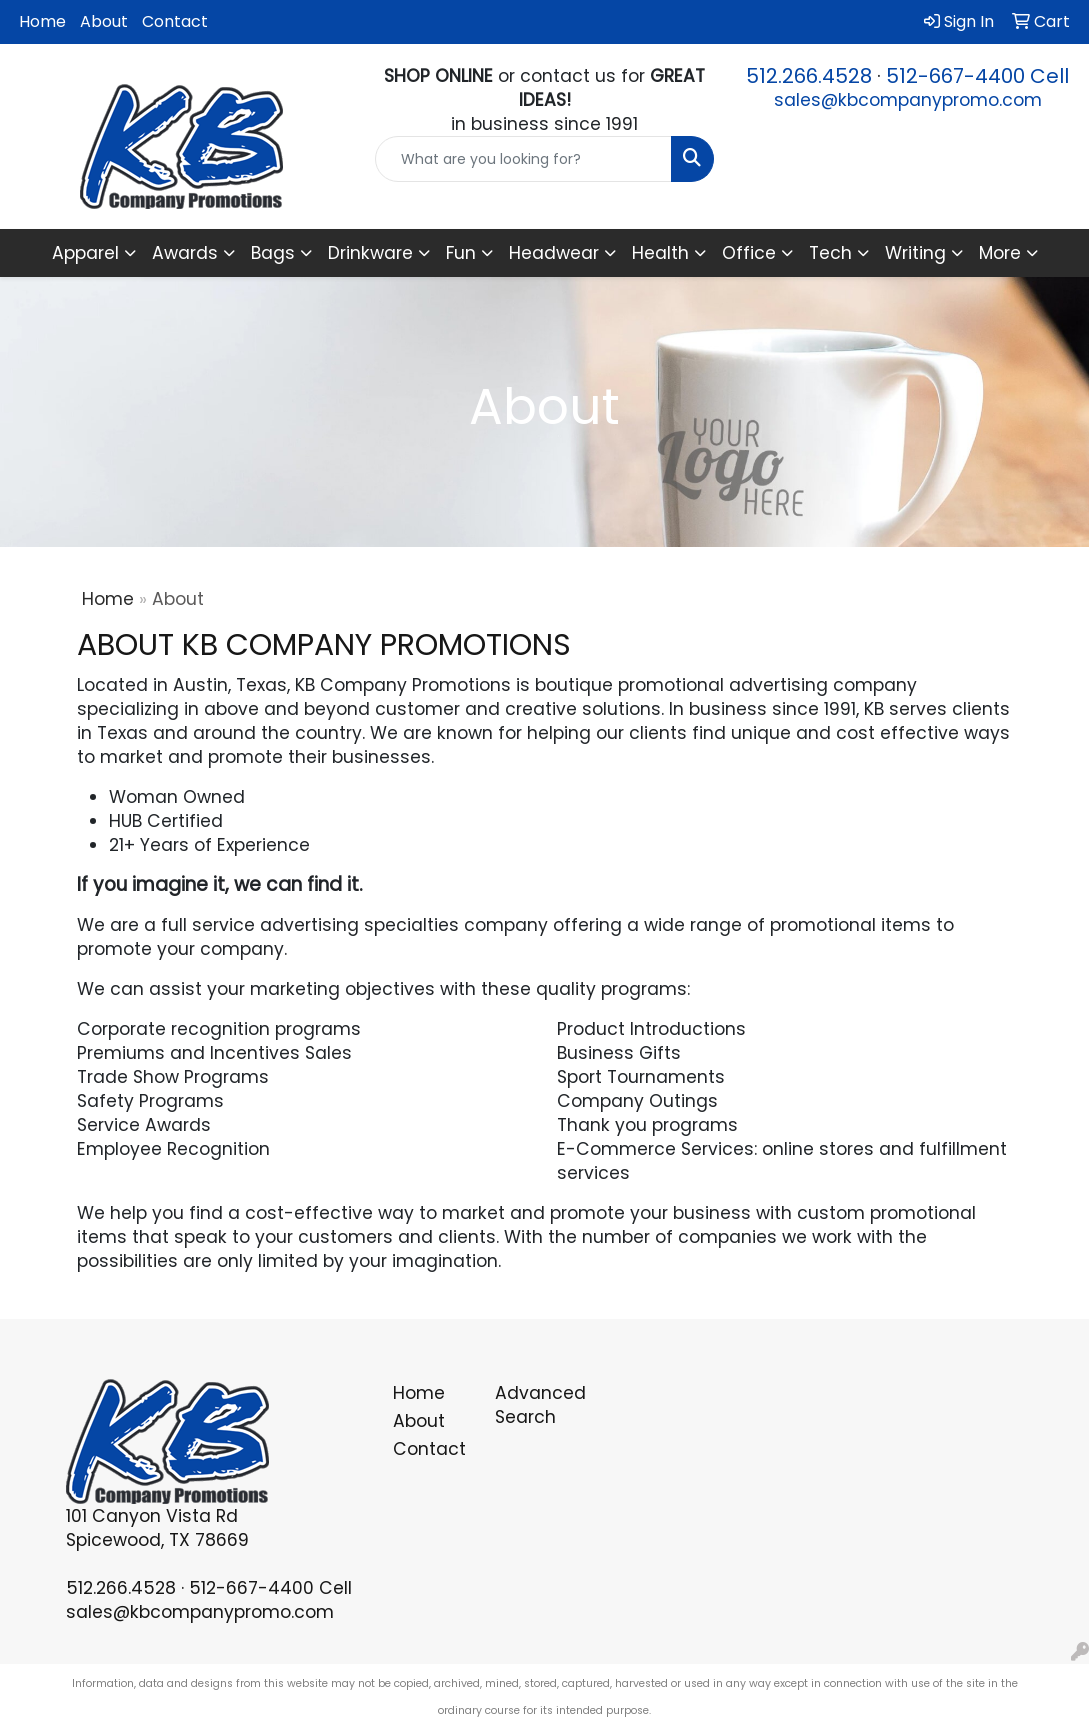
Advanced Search (534, 1405)
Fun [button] (461, 253)
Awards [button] (185, 253)
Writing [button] (915, 253)
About (104, 21)
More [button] (1000, 253)
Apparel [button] (85, 253)
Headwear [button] (554, 253)
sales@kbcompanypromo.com (908, 100)
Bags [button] (273, 253)
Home (42, 21)
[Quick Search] (523, 159)
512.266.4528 (809, 76)
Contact (175, 21)
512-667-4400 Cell (977, 76)
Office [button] (749, 253)
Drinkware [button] (370, 253)
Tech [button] (830, 253)
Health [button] (660, 253)
